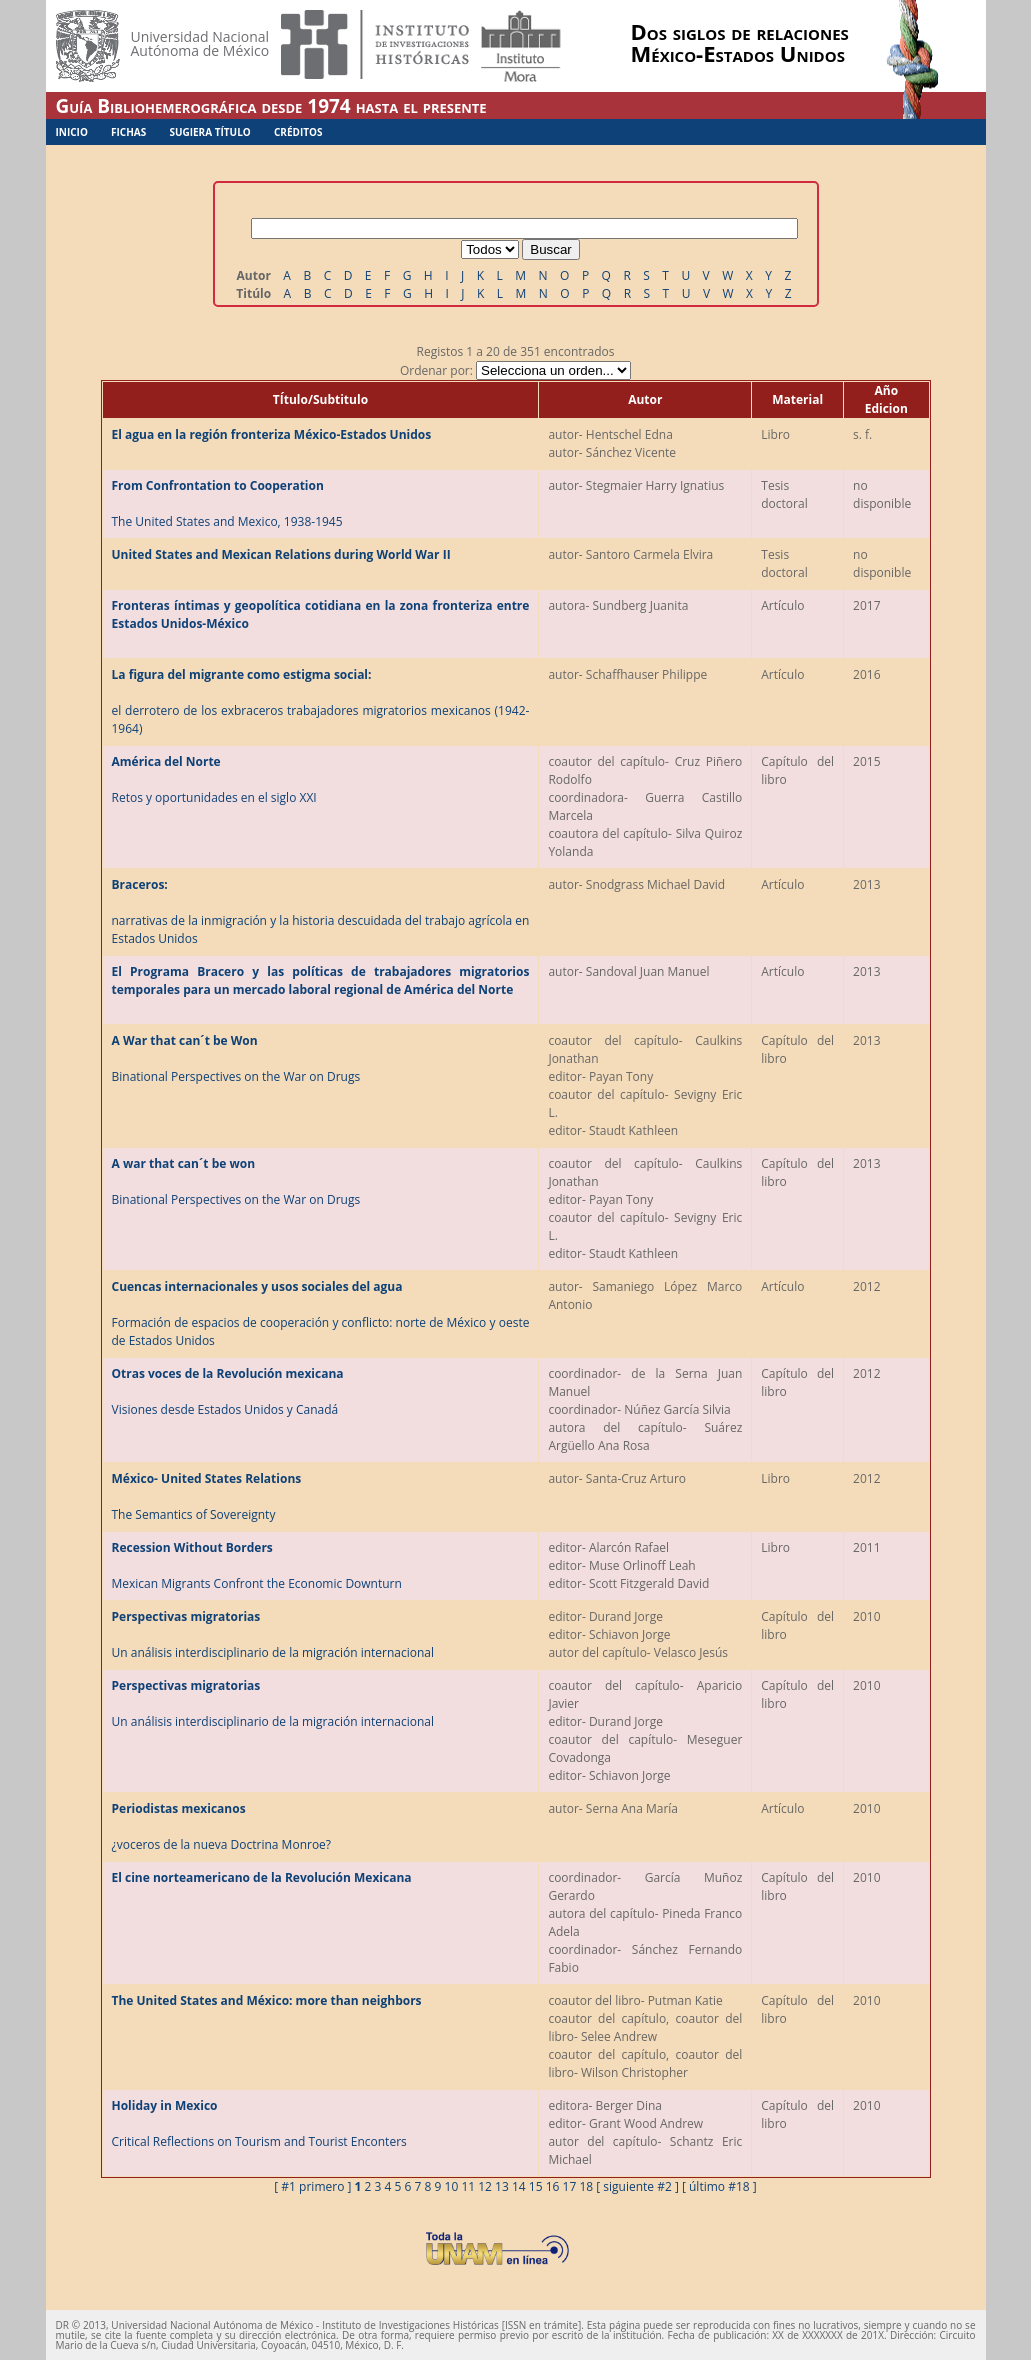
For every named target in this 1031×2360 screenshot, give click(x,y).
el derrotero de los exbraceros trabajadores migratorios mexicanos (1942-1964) (321, 701)
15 (536, 2186)
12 (485, 2186)
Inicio (72, 132)
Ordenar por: (515, 370)
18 (586, 2186)
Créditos (298, 132)
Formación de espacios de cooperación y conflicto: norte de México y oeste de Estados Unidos (321, 1313)
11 (468, 2186)
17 (570, 2186)
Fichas (128, 132)
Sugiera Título (209, 132)
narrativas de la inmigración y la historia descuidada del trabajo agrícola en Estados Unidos (321, 911)
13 (502, 2186)
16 (553, 2186)
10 (452, 2186)
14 (519, 2186)
